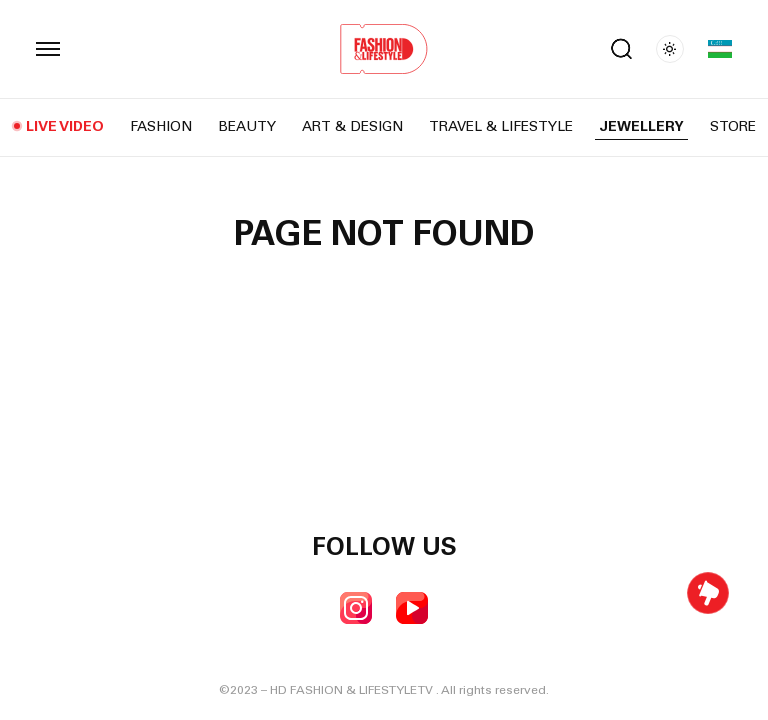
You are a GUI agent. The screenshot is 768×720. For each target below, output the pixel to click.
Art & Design (352, 128)
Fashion (161, 128)
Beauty (247, 128)
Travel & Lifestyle (501, 128)
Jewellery (641, 128)
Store (733, 128)
